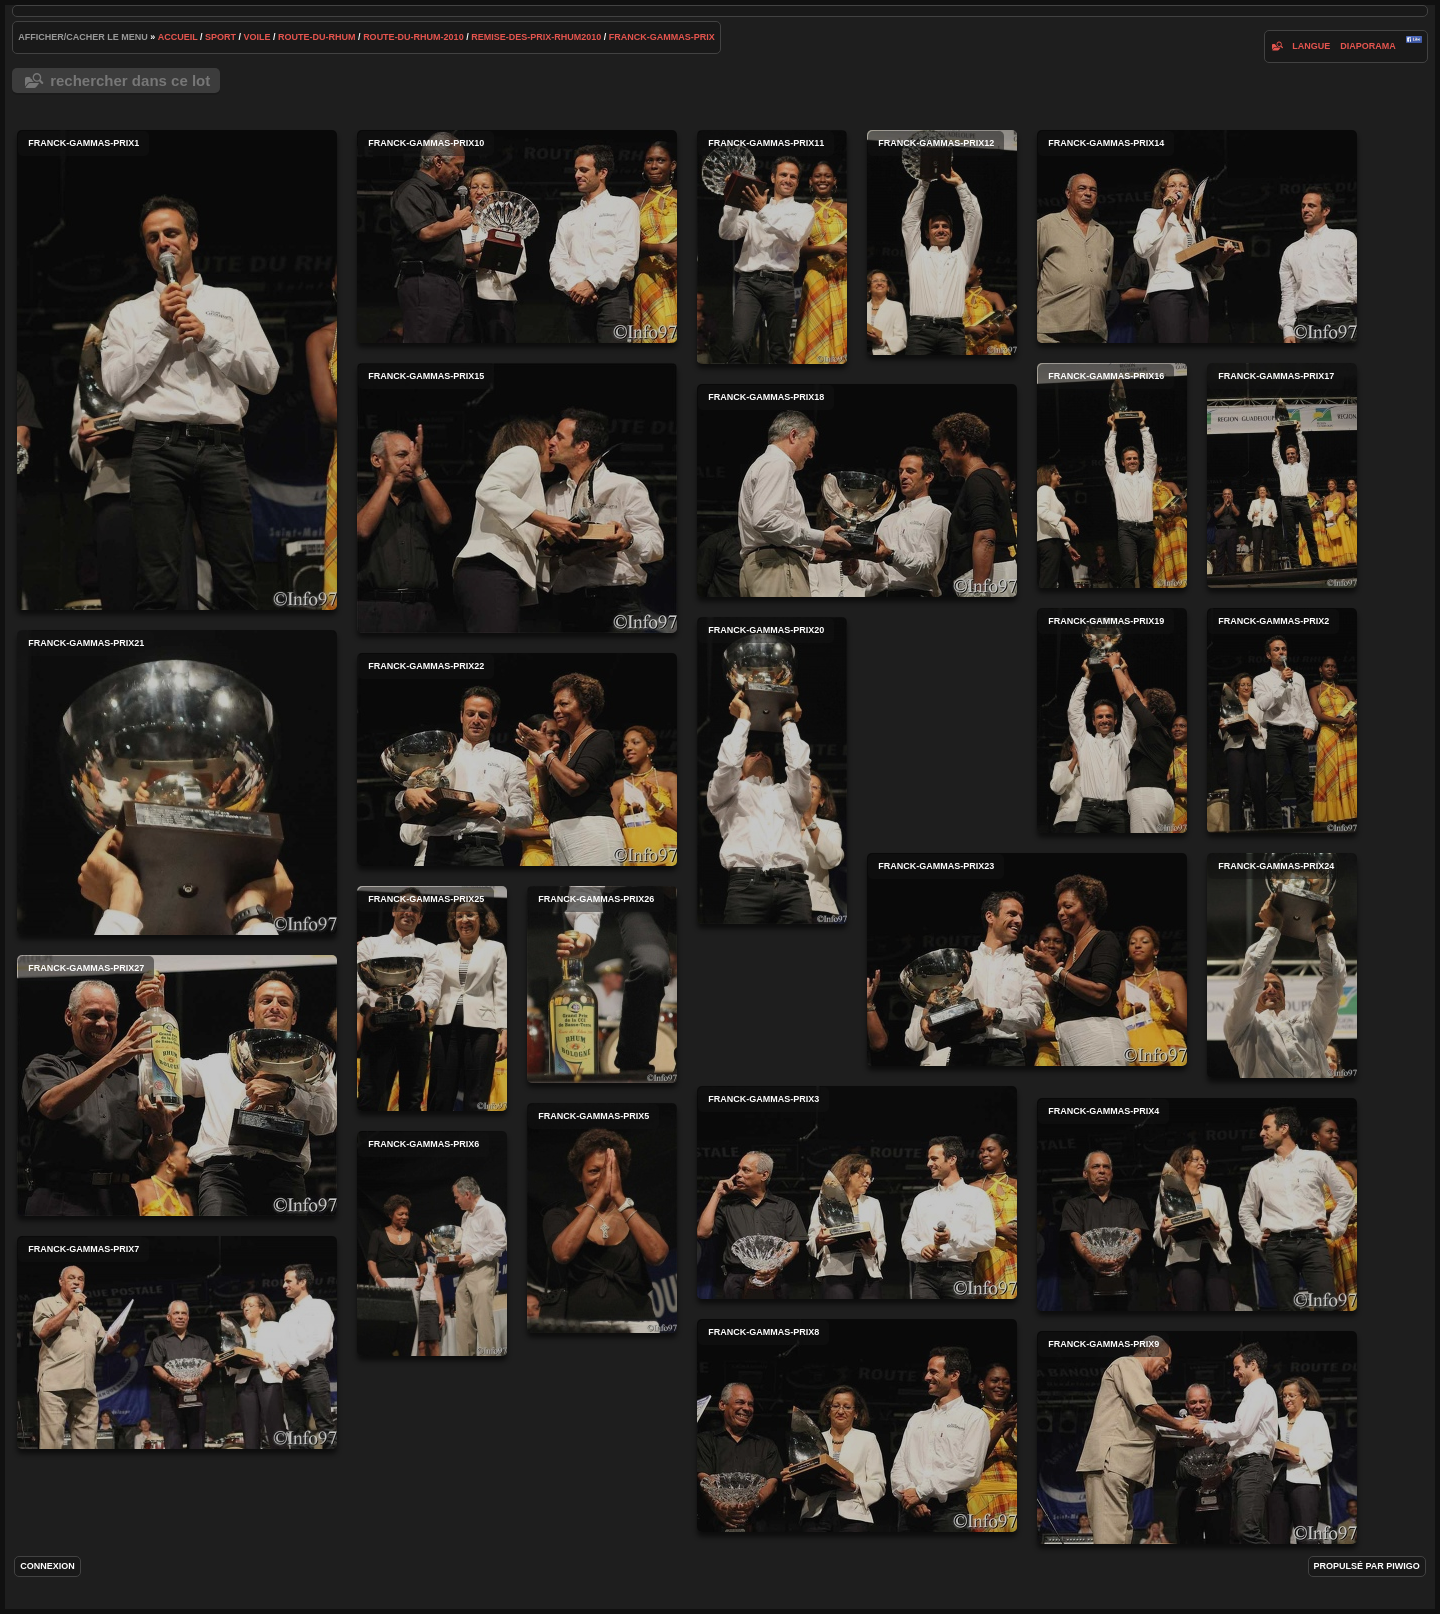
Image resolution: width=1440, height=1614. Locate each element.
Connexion (47, 1566)
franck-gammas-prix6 (432, 1243)
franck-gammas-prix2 (1282, 720)
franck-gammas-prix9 (1197, 1437)
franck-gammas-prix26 (602, 984)
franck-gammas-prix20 (772, 770)
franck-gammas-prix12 (942, 242)
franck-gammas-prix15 (517, 498)
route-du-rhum (317, 37)
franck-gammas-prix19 (1112, 720)
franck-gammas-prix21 (177, 782)
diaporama (1368, 46)
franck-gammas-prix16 (1112, 475)
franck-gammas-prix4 (1197, 1204)
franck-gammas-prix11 (772, 247)
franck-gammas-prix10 (517, 236)
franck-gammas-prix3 (857, 1192)
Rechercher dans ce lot (130, 80)
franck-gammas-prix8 (857, 1425)
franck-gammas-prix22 (517, 759)
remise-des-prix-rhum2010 (536, 37)
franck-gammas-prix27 (177, 1085)
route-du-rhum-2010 (413, 37)
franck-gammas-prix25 (432, 998)
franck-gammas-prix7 (177, 1342)
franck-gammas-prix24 (1282, 965)
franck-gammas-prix (662, 37)
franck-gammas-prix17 (1282, 475)
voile (257, 37)
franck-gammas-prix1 (177, 370)
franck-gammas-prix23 (1027, 959)
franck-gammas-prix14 (1197, 236)
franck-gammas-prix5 (602, 1218)
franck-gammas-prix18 (857, 490)
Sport (220, 37)
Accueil (178, 37)
